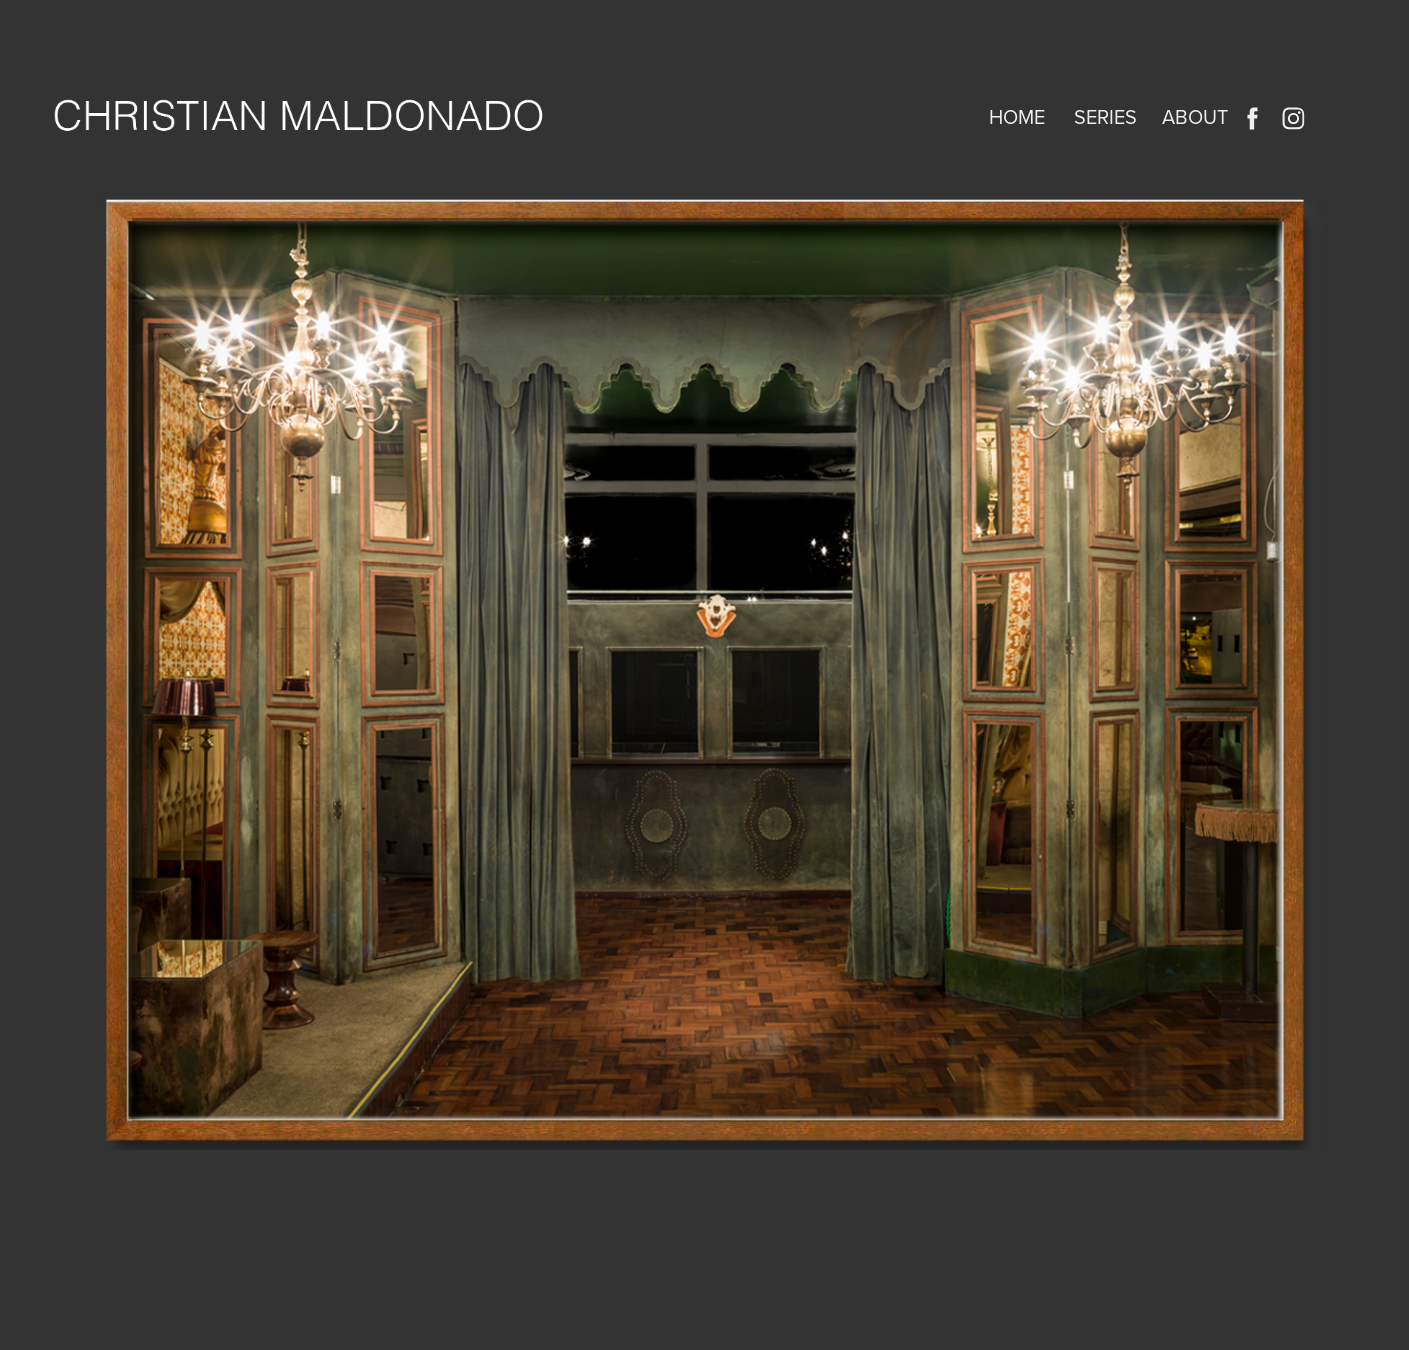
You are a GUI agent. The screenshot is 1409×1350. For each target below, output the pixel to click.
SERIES (1105, 116)
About (1195, 116)
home (1017, 116)
